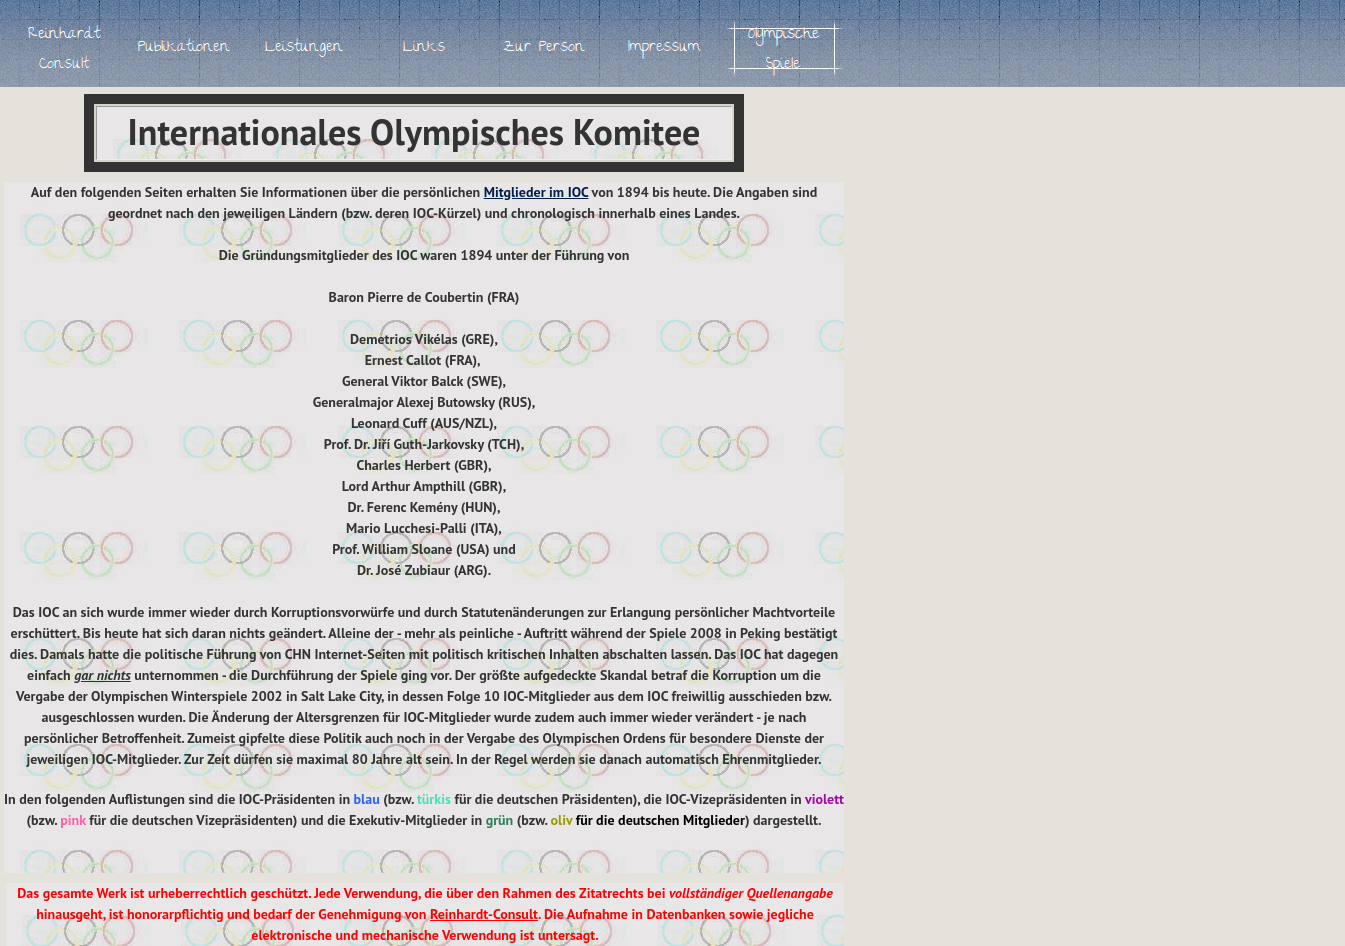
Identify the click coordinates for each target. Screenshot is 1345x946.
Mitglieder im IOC (536, 192)
